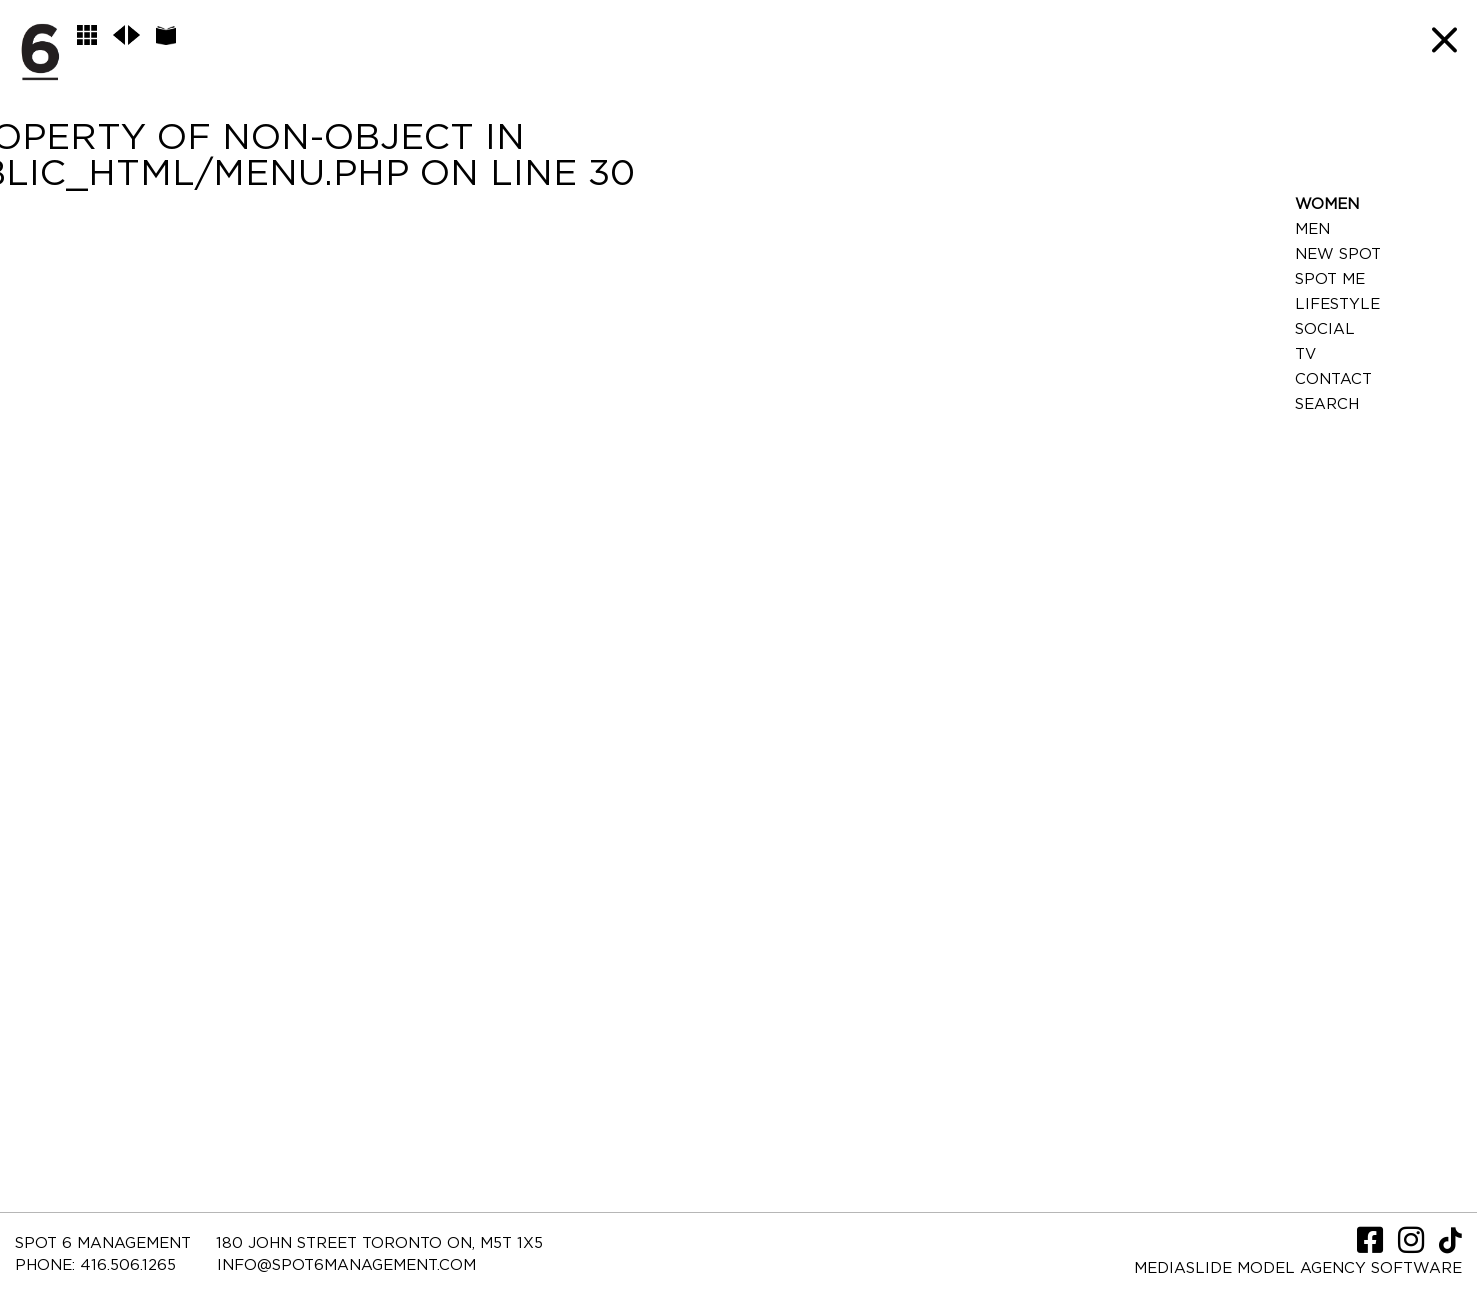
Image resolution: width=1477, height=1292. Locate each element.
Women (1327, 204)
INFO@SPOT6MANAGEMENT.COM (346, 1265)
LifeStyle (1337, 304)
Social (1325, 329)
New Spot (1338, 254)
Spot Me (1330, 279)
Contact (1333, 379)
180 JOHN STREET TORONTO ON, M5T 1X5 (379, 1243)
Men (1312, 229)
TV (1305, 354)
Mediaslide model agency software (1298, 1268)
